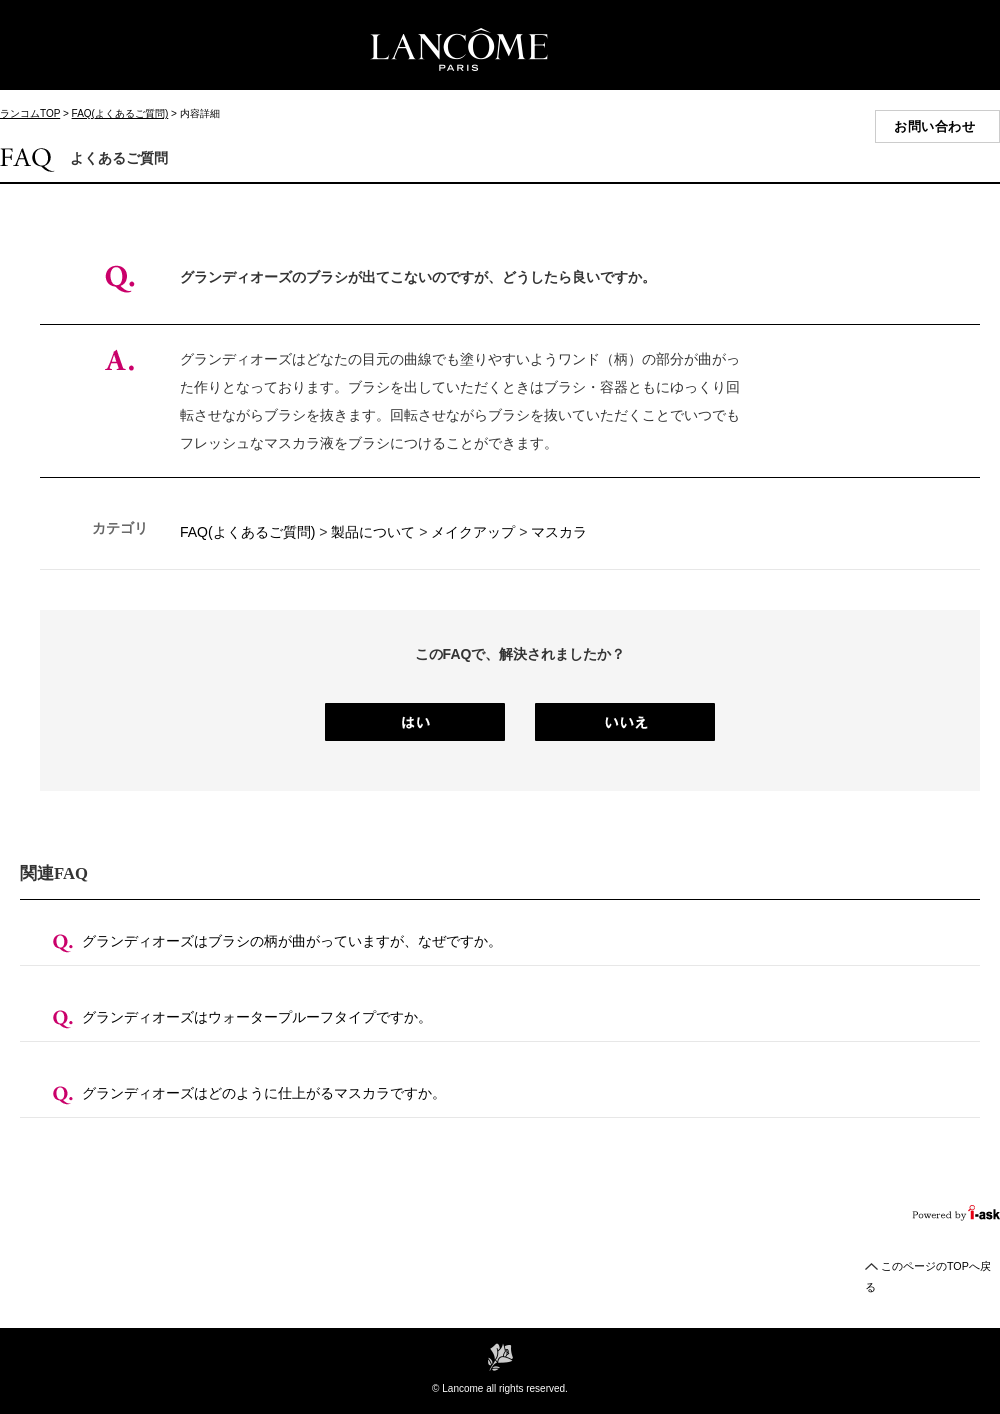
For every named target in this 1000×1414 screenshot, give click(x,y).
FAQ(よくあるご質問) (120, 113)
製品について (373, 532)
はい (415, 722)
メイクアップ (473, 532)
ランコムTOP (30, 113)
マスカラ (559, 532)
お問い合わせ (934, 126)
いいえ (625, 722)
